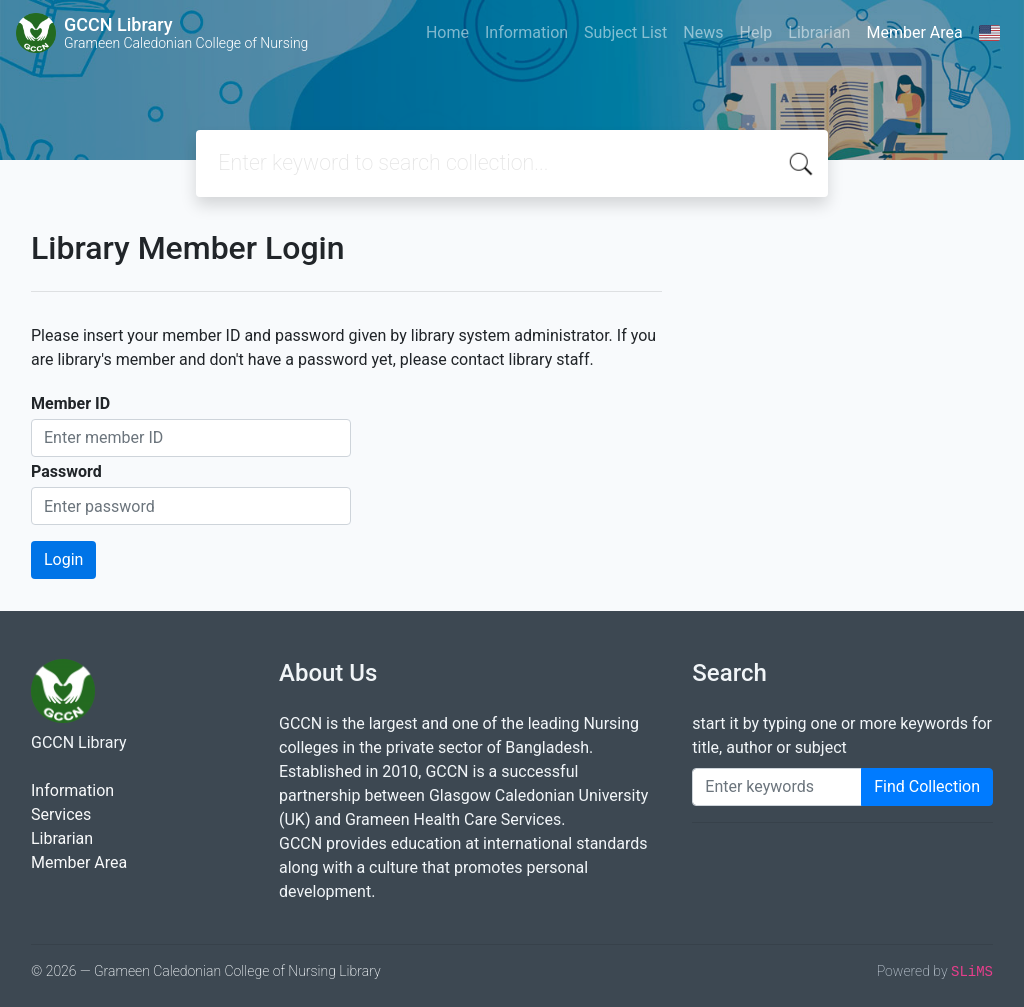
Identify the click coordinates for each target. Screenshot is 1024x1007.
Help (755, 32)
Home (447, 32)
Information (526, 32)
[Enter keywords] (777, 787)
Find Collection (927, 786)
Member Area (914, 32)
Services (61, 814)
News (703, 32)
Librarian (819, 32)
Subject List (625, 32)
